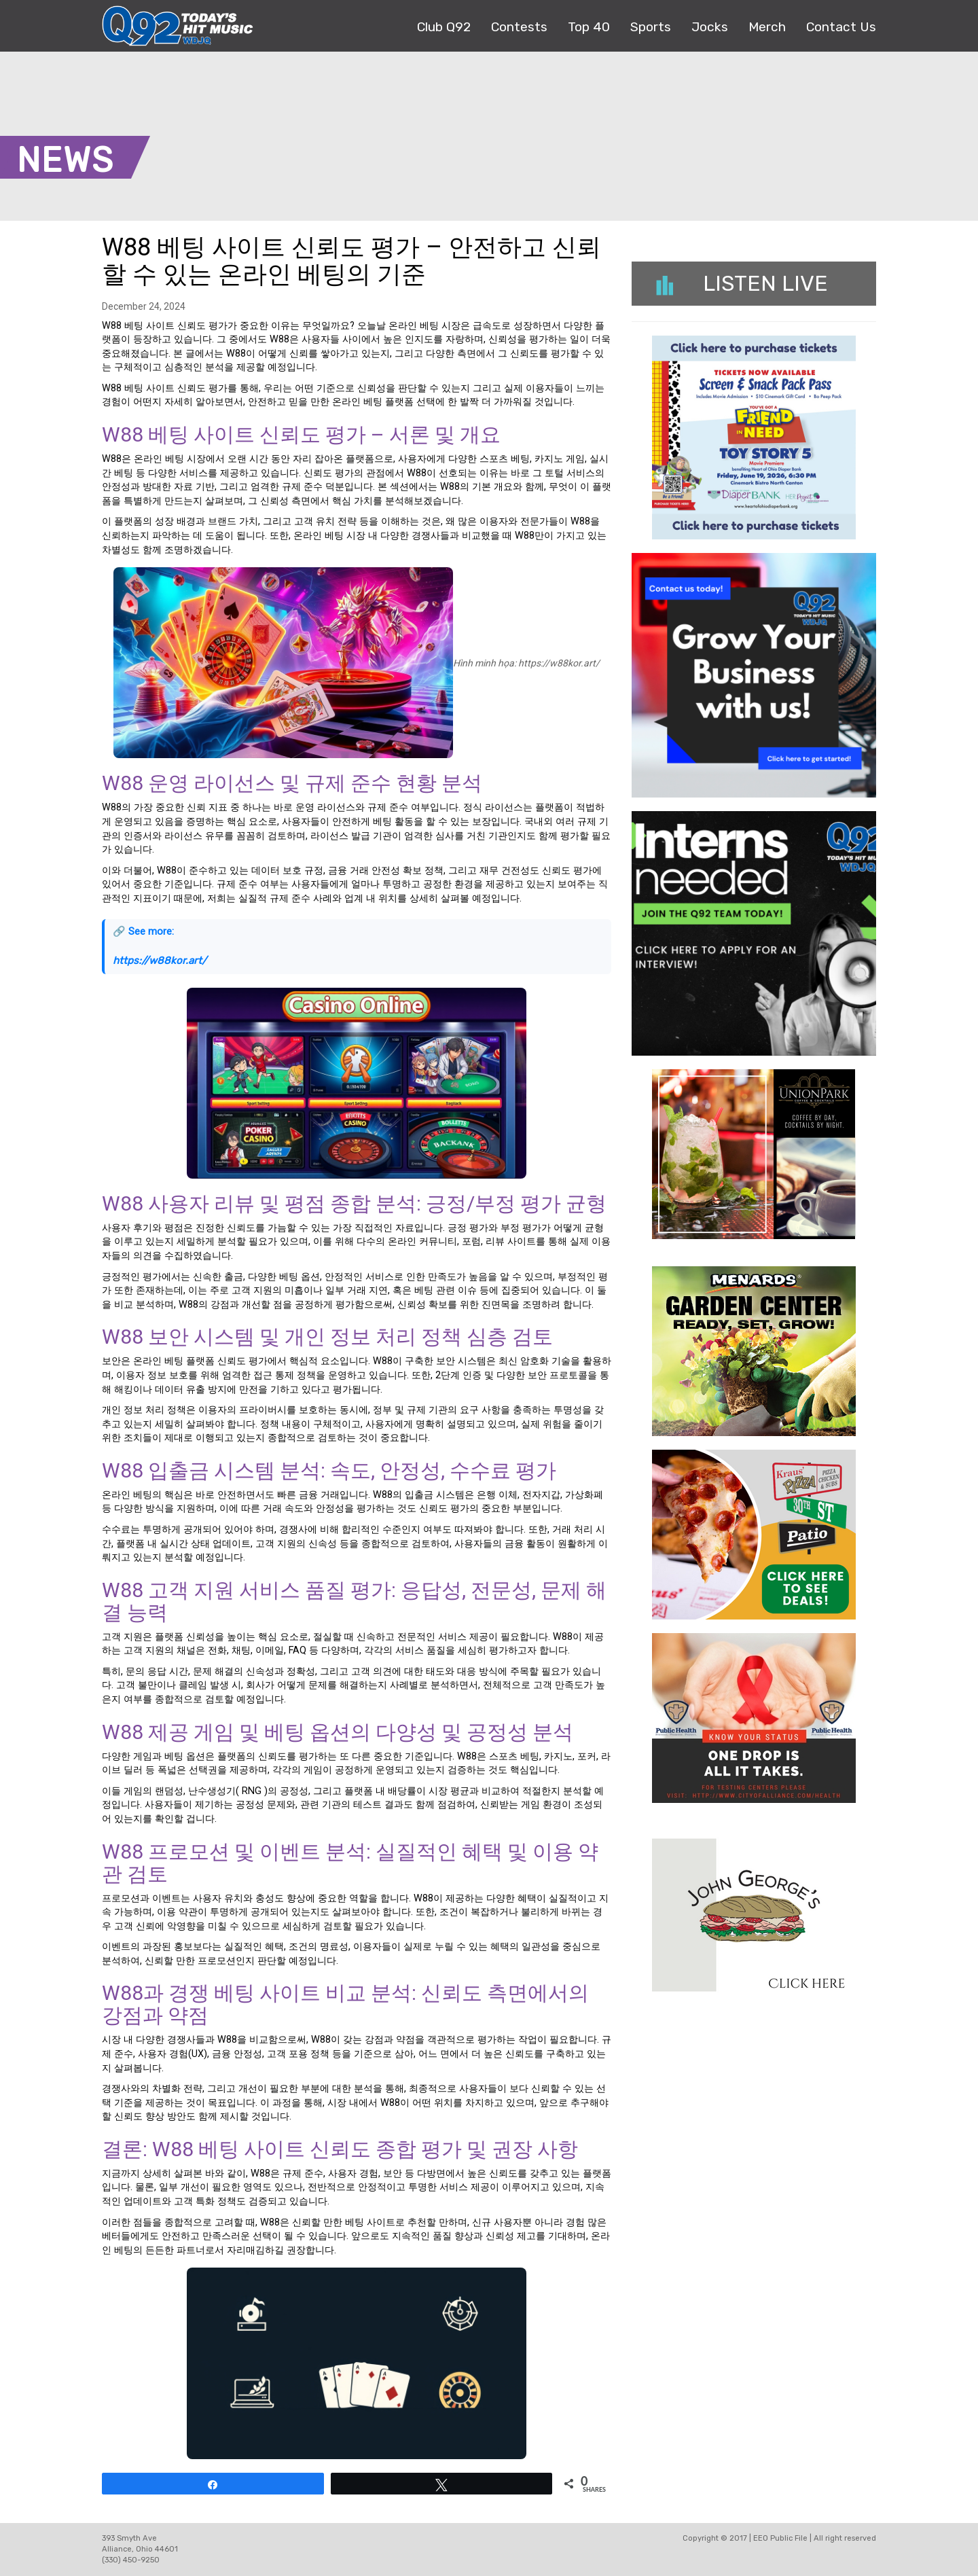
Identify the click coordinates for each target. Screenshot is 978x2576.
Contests (519, 27)
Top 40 (589, 27)
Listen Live (742, 283)
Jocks (709, 27)
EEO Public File (780, 2538)
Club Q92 (444, 27)
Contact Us (841, 27)
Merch (767, 27)
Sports (650, 27)
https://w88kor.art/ (159, 960)
